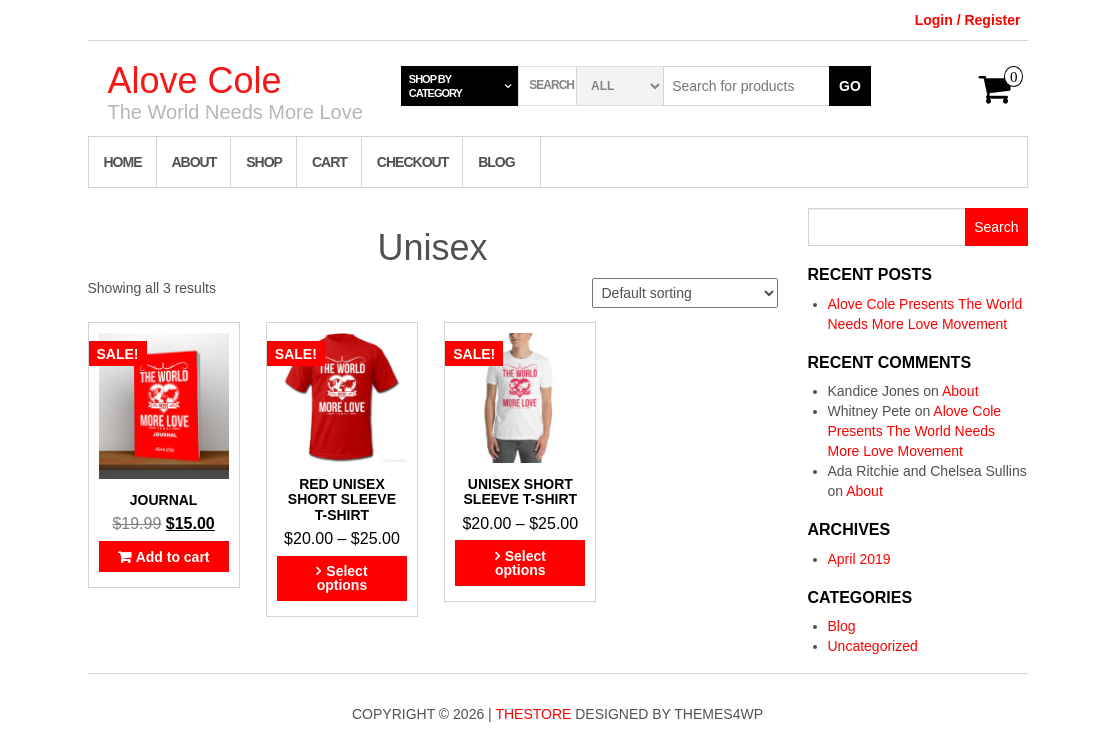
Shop (264, 162)
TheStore (533, 714)
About (194, 162)
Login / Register (968, 20)
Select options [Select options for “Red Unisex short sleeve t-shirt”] (342, 578)
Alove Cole (195, 80)
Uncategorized (873, 646)
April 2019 (859, 559)
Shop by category (435, 86)
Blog (496, 162)
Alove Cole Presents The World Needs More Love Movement (915, 431)
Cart (329, 162)
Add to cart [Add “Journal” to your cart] (173, 557)
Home (123, 162)
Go (850, 86)
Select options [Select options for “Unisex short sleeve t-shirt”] (520, 563)
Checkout (412, 162)
